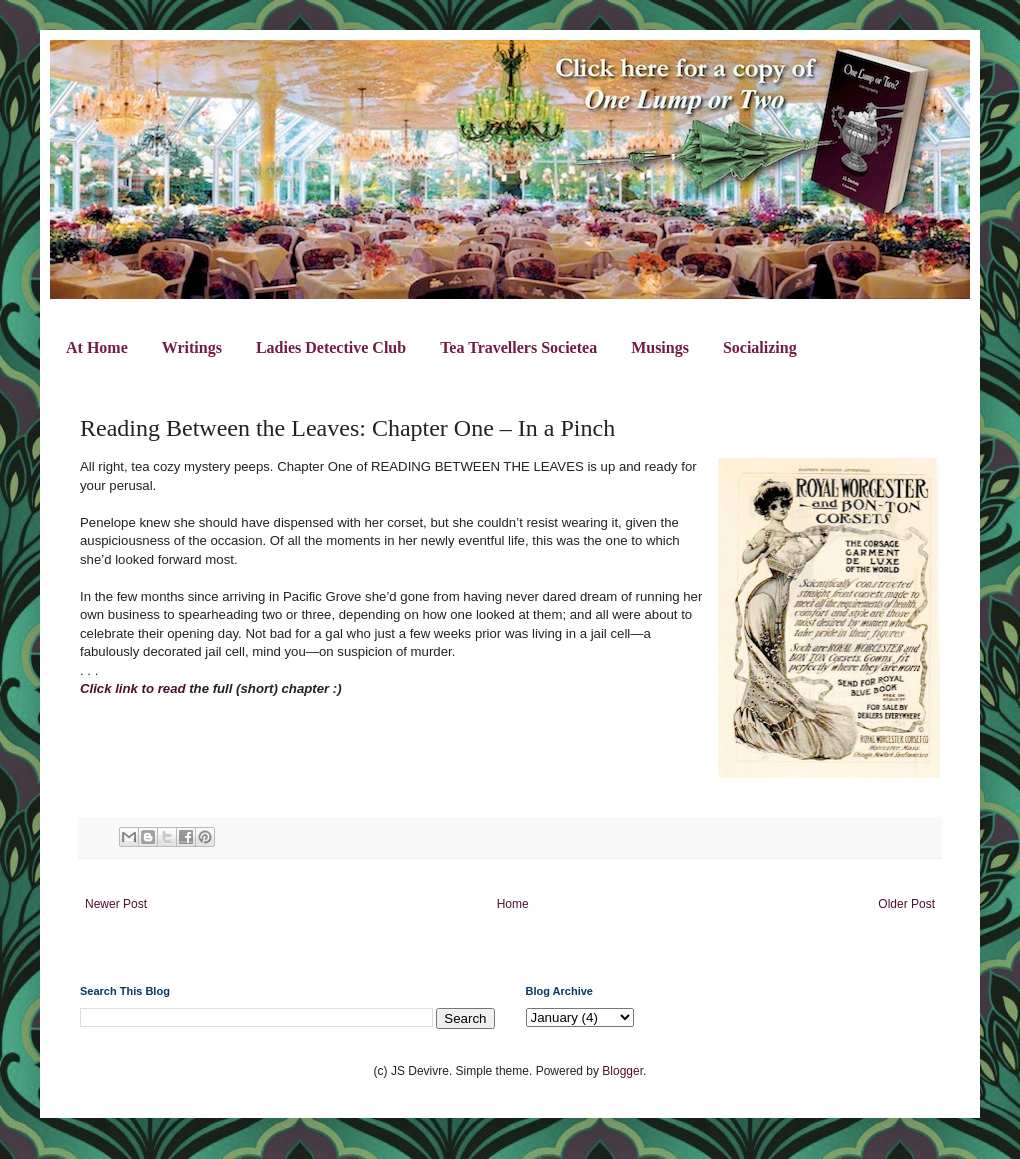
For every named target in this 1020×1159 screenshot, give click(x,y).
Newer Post (116, 904)
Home (513, 904)
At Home (97, 347)
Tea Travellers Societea (518, 347)
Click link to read (133, 688)
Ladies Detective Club (331, 347)
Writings (192, 347)
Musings (660, 347)
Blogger (622, 1071)
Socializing (760, 347)
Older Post (906, 904)
